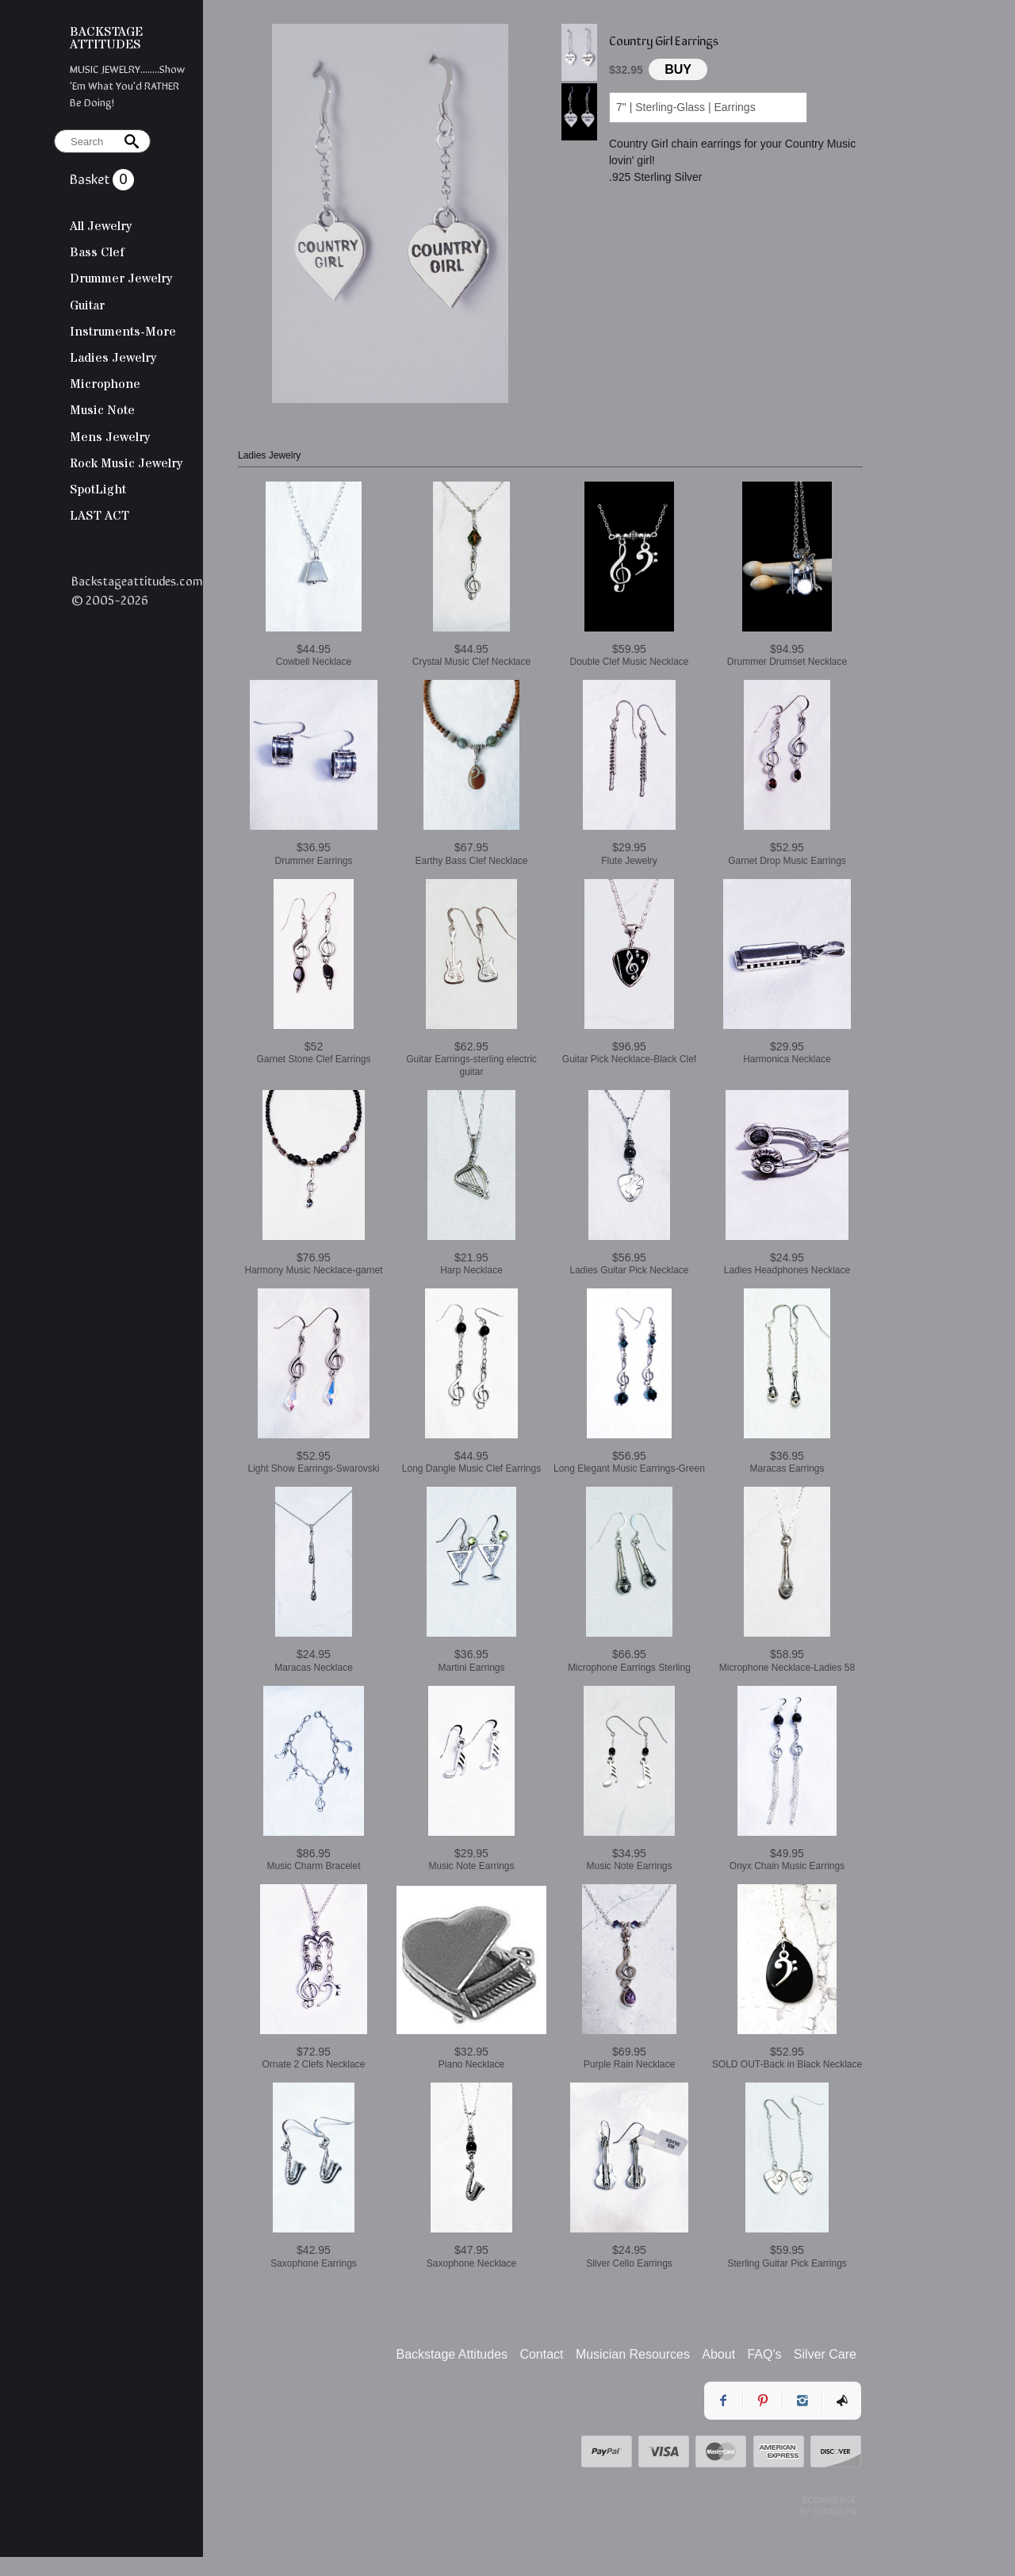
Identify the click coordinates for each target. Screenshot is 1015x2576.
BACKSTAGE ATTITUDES (106, 38)
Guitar (87, 305)
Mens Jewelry (110, 437)
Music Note (102, 410)
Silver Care (825, 2354)
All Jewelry (101, 226)
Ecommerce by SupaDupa (827, 2505)
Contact (541, 2354)
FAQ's (764, 2354)
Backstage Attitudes (452, 2354)
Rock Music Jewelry (126, 463)
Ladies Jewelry (113, 358)
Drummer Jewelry (121, 278)
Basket (91, 177)
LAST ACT (99, 515)
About (718, 2354)
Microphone (105, 384)
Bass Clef (97, 252)
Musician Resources (633, 2354)
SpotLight (98, 489)
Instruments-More (123, 331)
